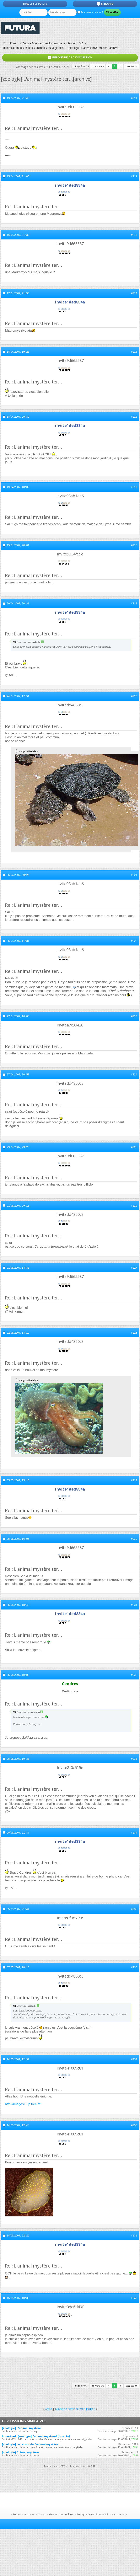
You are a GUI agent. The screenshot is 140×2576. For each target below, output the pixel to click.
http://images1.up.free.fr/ (22, 2104)
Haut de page (119, 2514)
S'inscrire (105, 4)
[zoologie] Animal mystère (20, 2452)
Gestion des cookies (61, 2514)
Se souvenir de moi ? (90, 12)
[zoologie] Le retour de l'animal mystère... (31, 2444)
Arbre (48, 2409)
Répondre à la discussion (70, 58)
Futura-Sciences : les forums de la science (49, 43)
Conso (42, 2514)
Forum (14, 43)
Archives (29, 2514)
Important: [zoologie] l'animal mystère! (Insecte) (36, 2436)
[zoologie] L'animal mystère (21, 2428)
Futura (17, 2514)
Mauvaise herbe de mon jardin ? (75, 2409)
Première (98, 66)
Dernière (131, 66)
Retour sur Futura (35, 3)
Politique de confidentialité (92, 2514)
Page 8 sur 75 (82, 66)
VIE (81, 43)
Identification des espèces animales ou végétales (33, 48)
